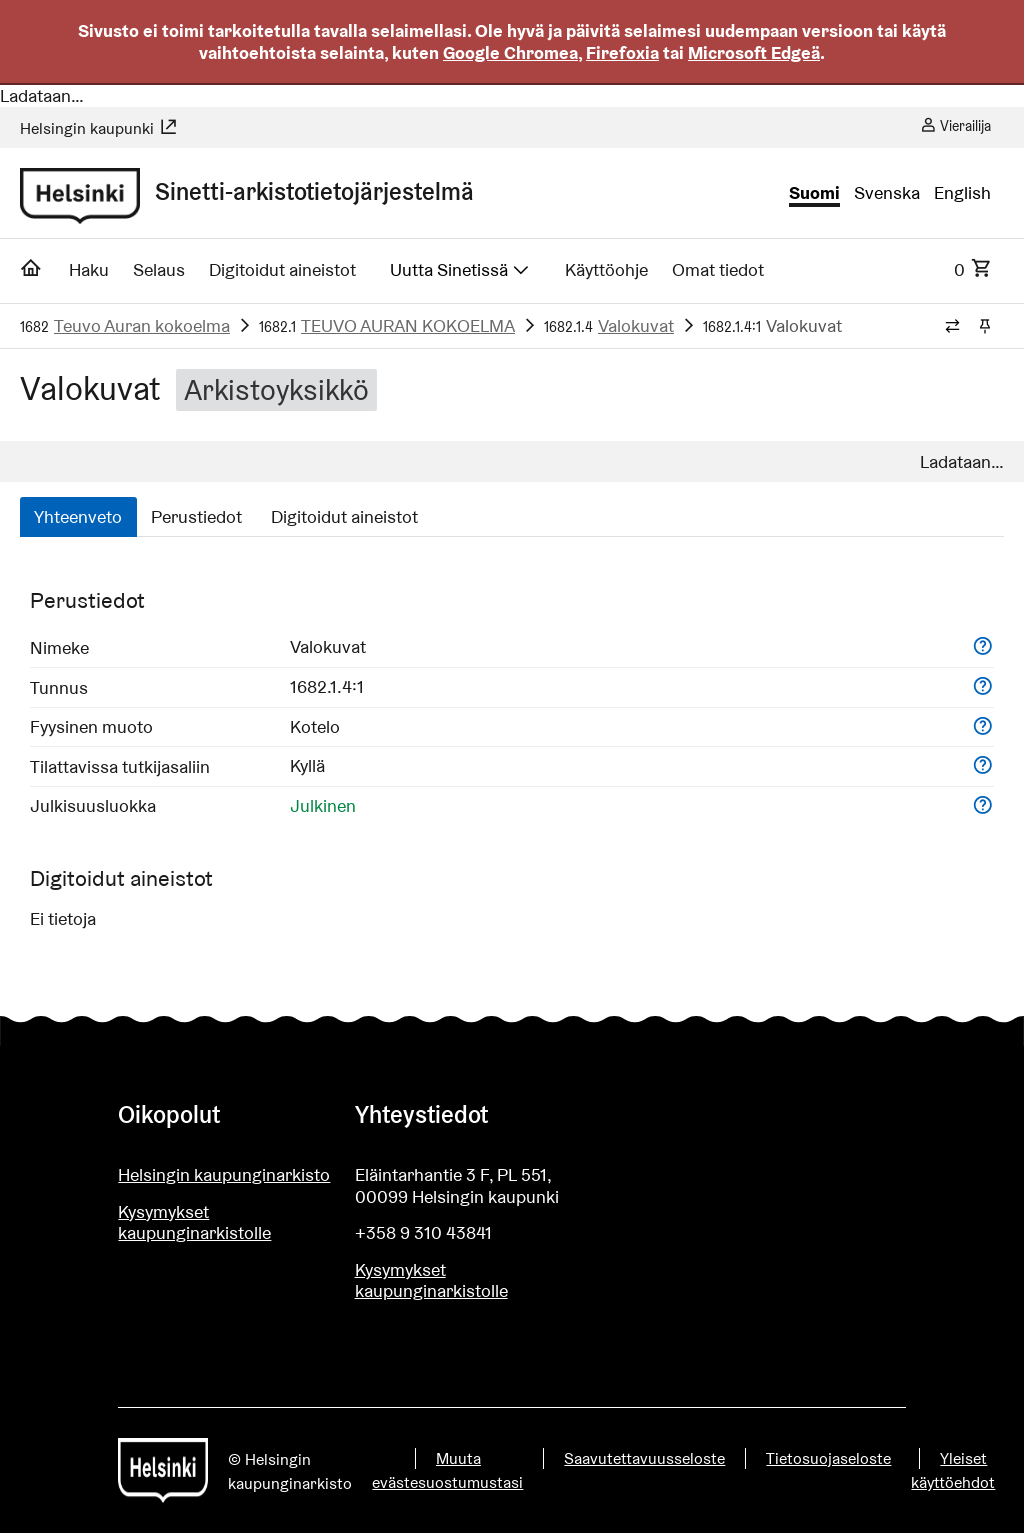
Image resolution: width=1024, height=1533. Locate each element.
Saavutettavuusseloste (644, 1458)
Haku (89, 269)
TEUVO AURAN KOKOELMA (408, 325)
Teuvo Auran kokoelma (142, 325)
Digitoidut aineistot (282, 269)
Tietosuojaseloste (828, 1458)
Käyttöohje (606, 269)
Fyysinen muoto (91, 726)
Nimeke (59, 647)
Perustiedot (196, 516)
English (962, 193)
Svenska (887, 193)
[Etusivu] (31, 274)
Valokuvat (636, 325)
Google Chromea (510, 52)
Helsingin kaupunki (99, 128)
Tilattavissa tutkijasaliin (120, 766)
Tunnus (59, 687)
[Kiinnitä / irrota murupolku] (984, 327)
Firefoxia (622, 52)
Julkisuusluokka (93, 805)
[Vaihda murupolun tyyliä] (952, 327)
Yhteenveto (78, 516)
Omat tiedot (718, 269)
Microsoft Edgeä (754, 52)
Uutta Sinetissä (461, 269)
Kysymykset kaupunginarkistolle (194, 1222)
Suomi (814, 193)
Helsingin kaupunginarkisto (224, 1174)
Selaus (159, 269)
